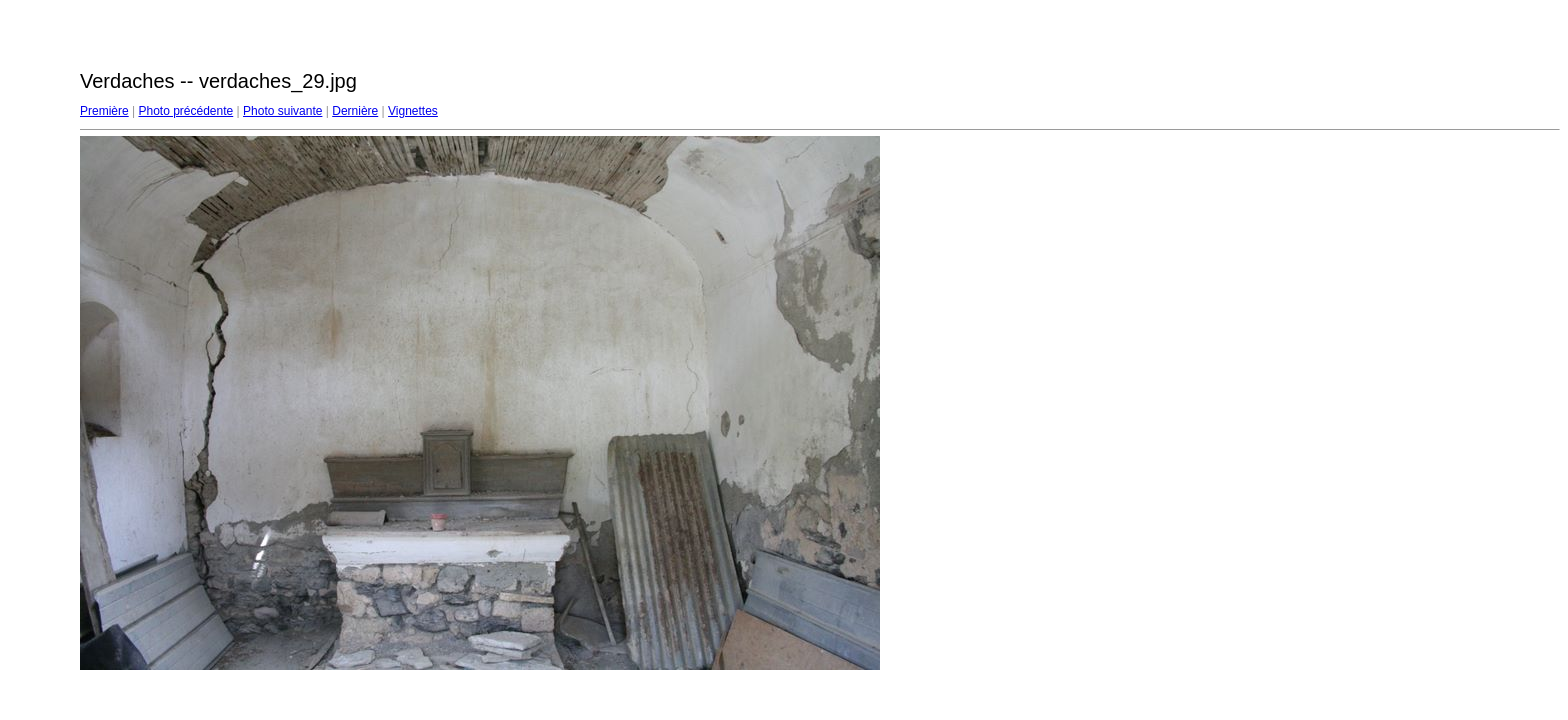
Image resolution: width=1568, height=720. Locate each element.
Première (104, 111)
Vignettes (413, 111)
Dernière (355, 111)
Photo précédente (185, 111)
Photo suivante (282, 111)
